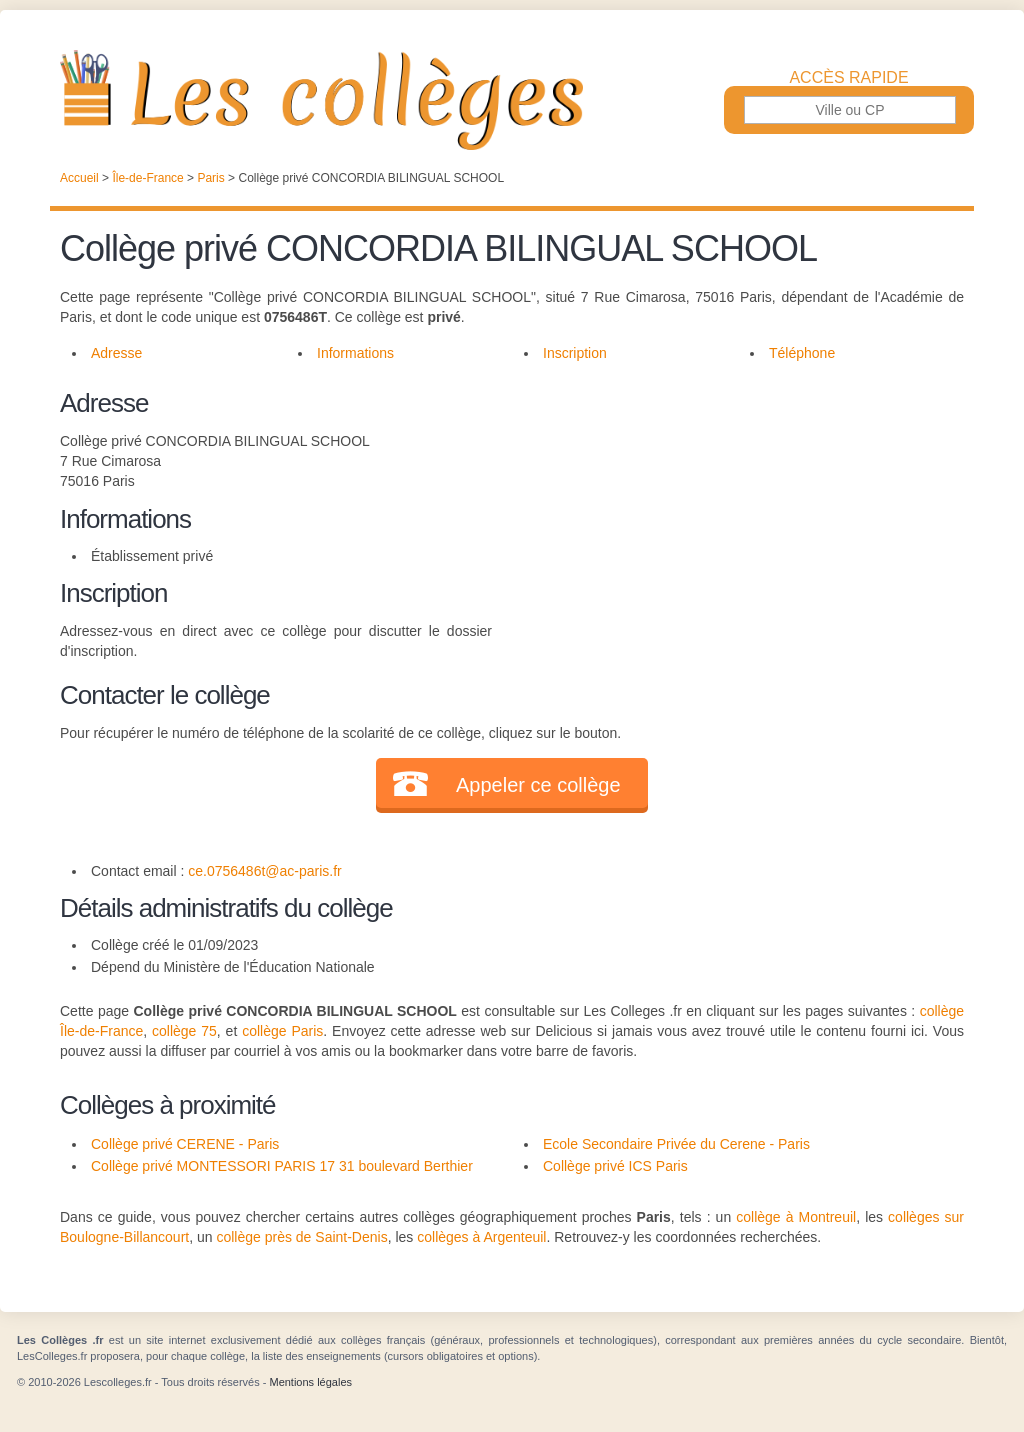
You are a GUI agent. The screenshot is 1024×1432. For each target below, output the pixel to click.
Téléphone (802, 353)
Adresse (116, 353)
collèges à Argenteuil (481, 1237)
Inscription (575, 353)
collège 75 (184, 1031)
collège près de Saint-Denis (301, 1237)
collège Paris (282, 1031)
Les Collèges (512, 100)
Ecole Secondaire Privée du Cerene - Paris (676, 1144)
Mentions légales (310, 1382)
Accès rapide (848, 78)
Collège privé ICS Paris (615, 1166)
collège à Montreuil (796, 1217)
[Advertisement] (728, 524)
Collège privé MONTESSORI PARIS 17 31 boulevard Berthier (282, 1166)
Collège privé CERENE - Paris (185, 1144)
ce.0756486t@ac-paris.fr (265, 871)
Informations (355, 353)
